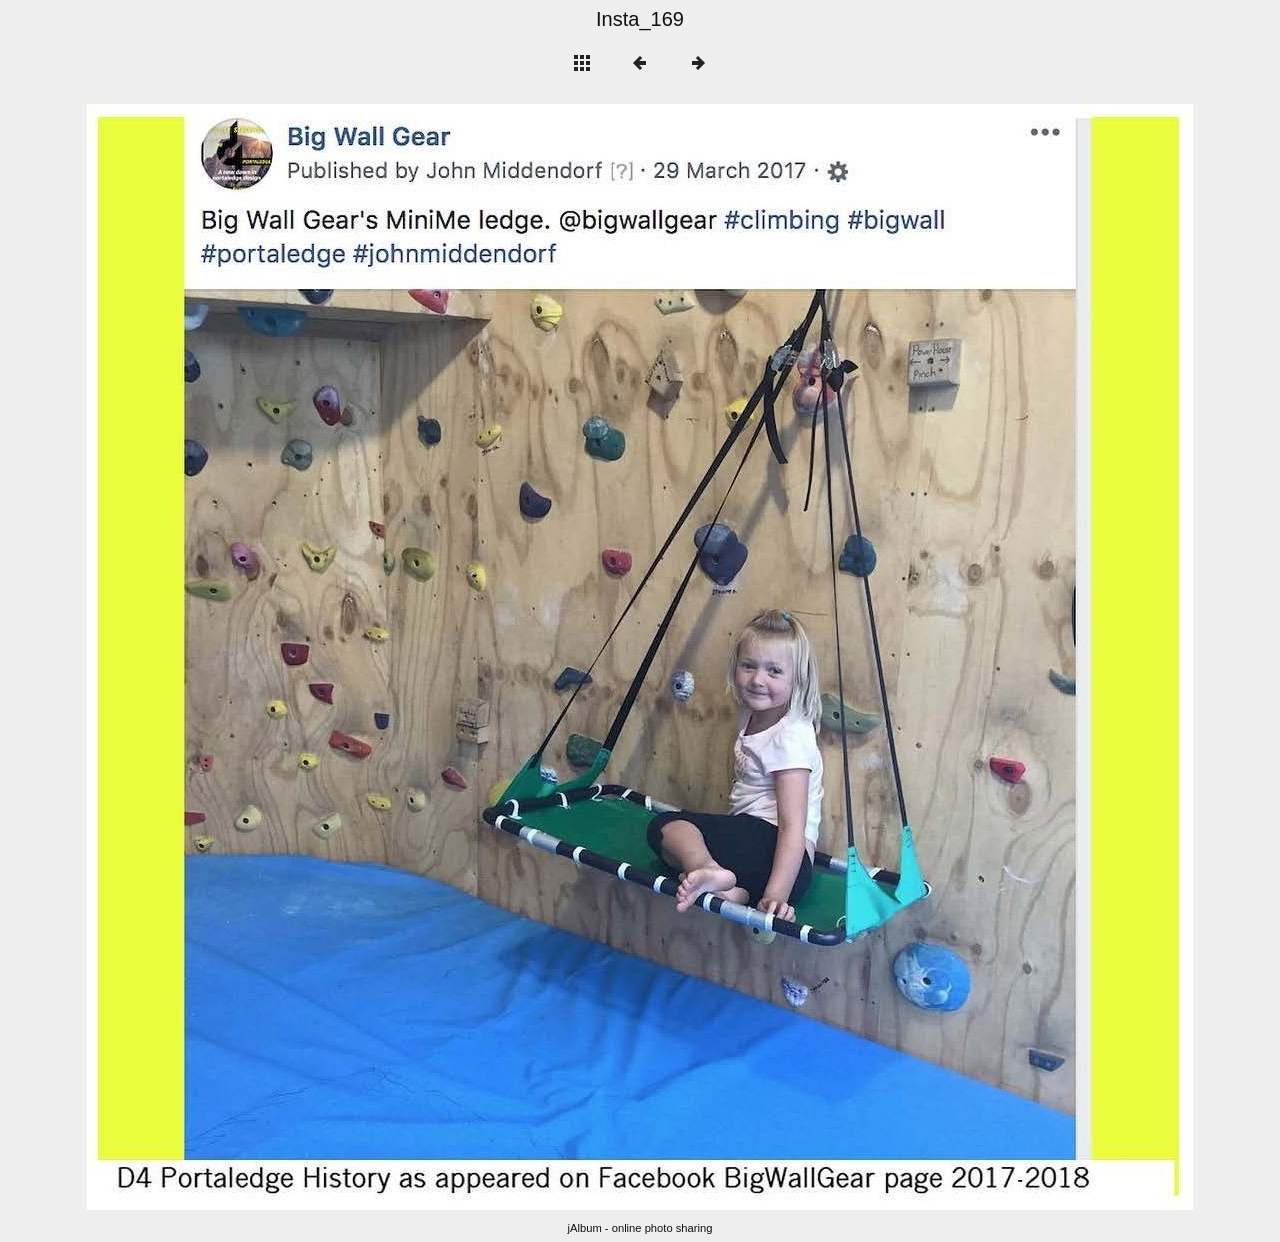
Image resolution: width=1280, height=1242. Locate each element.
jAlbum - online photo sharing (640, 1228)
